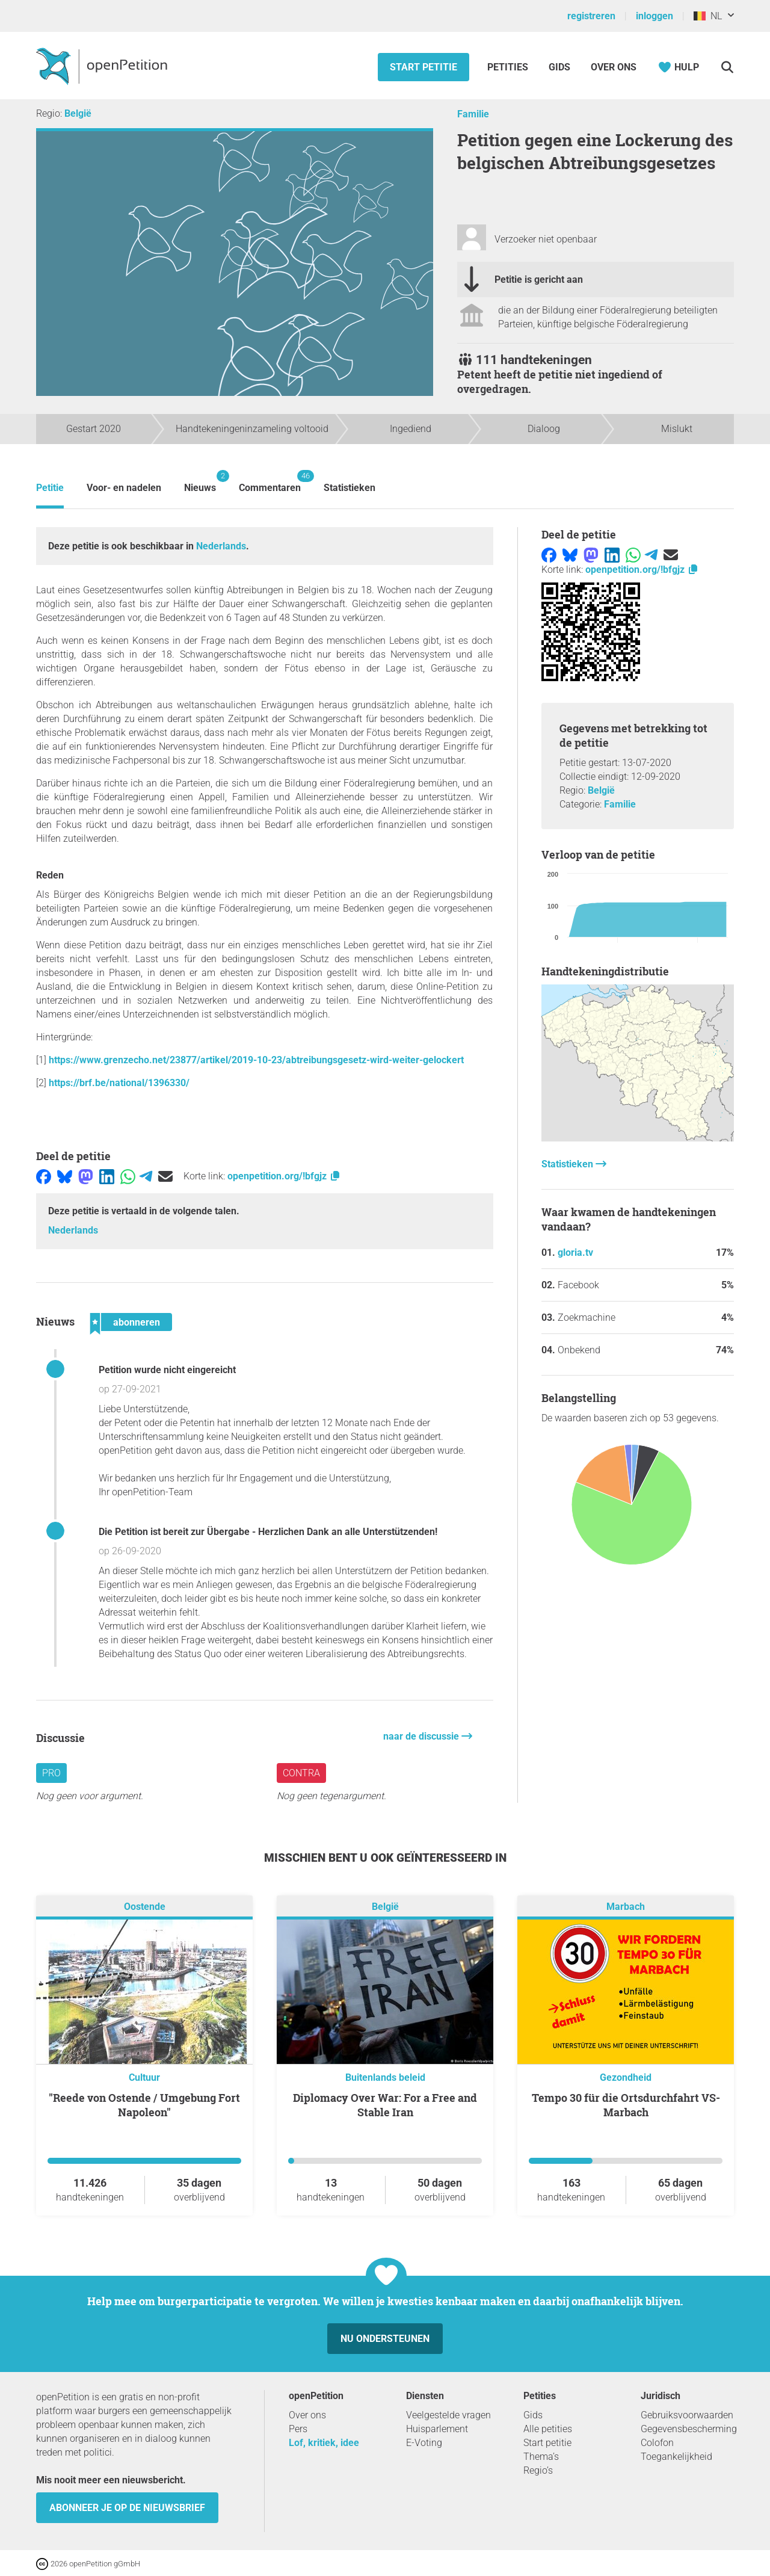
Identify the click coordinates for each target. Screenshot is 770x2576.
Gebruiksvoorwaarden (687, 2415)
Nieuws (200, 481)
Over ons (613, 67)
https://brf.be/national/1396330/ (119, 1083)
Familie (473, 114)
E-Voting (424, 2442)
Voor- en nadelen (124, 487)
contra (301, 1773)
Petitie (50, 487)
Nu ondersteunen (385, 2338)
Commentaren (270, 481)
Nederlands (221, 546)
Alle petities (547, 2429)
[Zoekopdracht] (727, 67)
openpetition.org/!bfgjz (284, 1176)
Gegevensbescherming (689, 2429)
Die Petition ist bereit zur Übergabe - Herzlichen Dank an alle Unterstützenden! (268, 1531)
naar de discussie (422, 1736)
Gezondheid (625, 2077)
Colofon (657, 2442)
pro (51, 1773)
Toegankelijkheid (676, 2456)
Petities (509, 67)
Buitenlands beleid (385, 2077)
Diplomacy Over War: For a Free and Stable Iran (385, 2104)
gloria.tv (575, 1252)
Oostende (144, 1907)
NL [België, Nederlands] (708, 16)
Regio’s (538, 2470)
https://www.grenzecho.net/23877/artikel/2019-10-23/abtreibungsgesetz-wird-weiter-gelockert (256, 1060)
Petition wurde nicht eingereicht (167, 1370)
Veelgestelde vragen (448, 2415)
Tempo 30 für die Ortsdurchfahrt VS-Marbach (626, 2104)
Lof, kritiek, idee (324, 2442)
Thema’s (541, 2456)
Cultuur (144, 2077)
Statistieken (349, 487)
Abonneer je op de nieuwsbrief (127, 2507)
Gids (559, 67)
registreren (591, 16)
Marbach (625, 1907)
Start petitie (423, 67)
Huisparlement (437, 2429)
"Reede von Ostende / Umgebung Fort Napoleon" (144, 2104)
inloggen (654, 16)
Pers (298, 2429)
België (77, 113)
